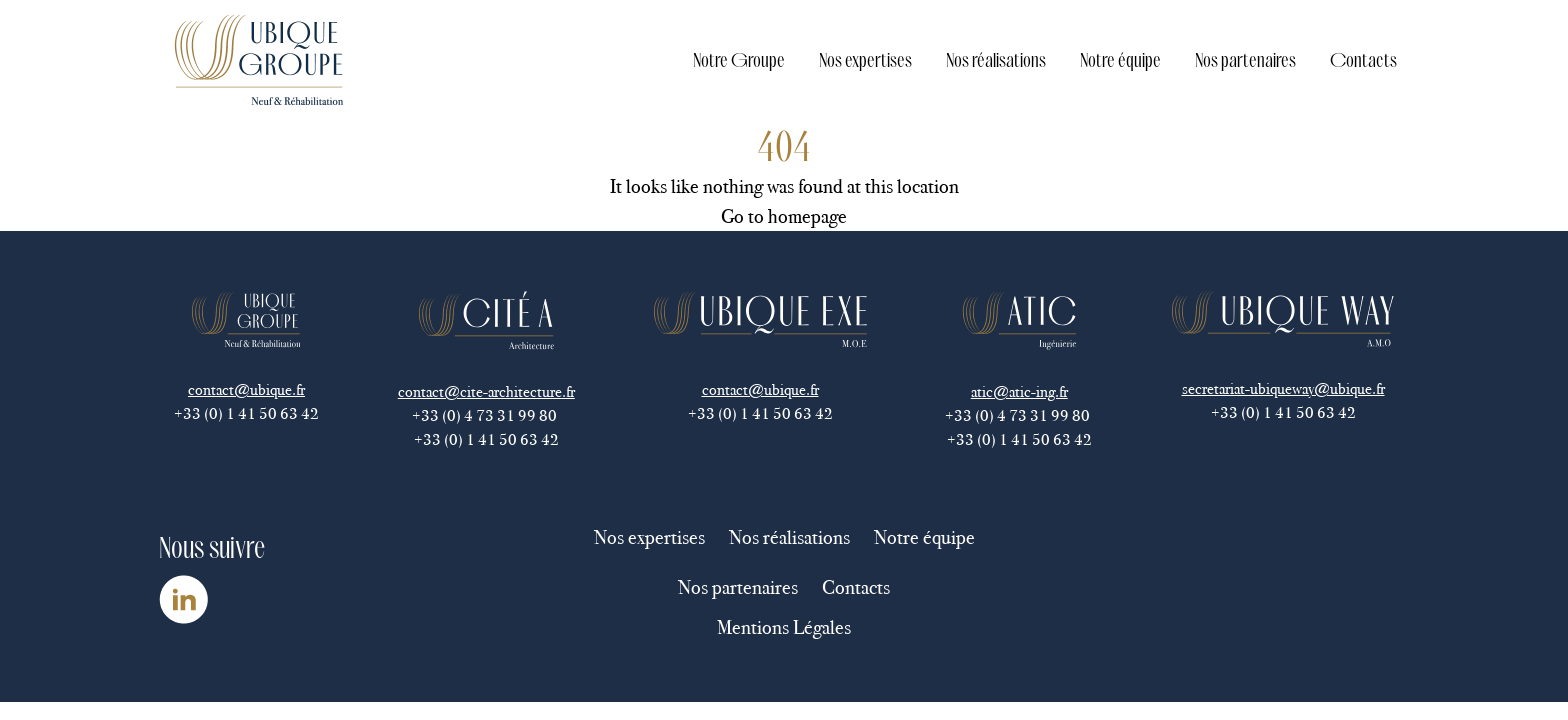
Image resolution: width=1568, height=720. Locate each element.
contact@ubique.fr (246, 389)
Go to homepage (784, 216)
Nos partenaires (1245, 59)
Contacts (1363, 59)
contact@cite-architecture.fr (486, 391)
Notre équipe (1120, 59)
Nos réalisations (996, 59)
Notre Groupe (739, 59)
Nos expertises (865, 59)
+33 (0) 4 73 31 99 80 (486, 415)
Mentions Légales (784, 627)
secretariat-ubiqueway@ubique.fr (1283, 388)
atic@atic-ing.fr (1019, 391)
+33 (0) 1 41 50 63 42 (246, 413)
